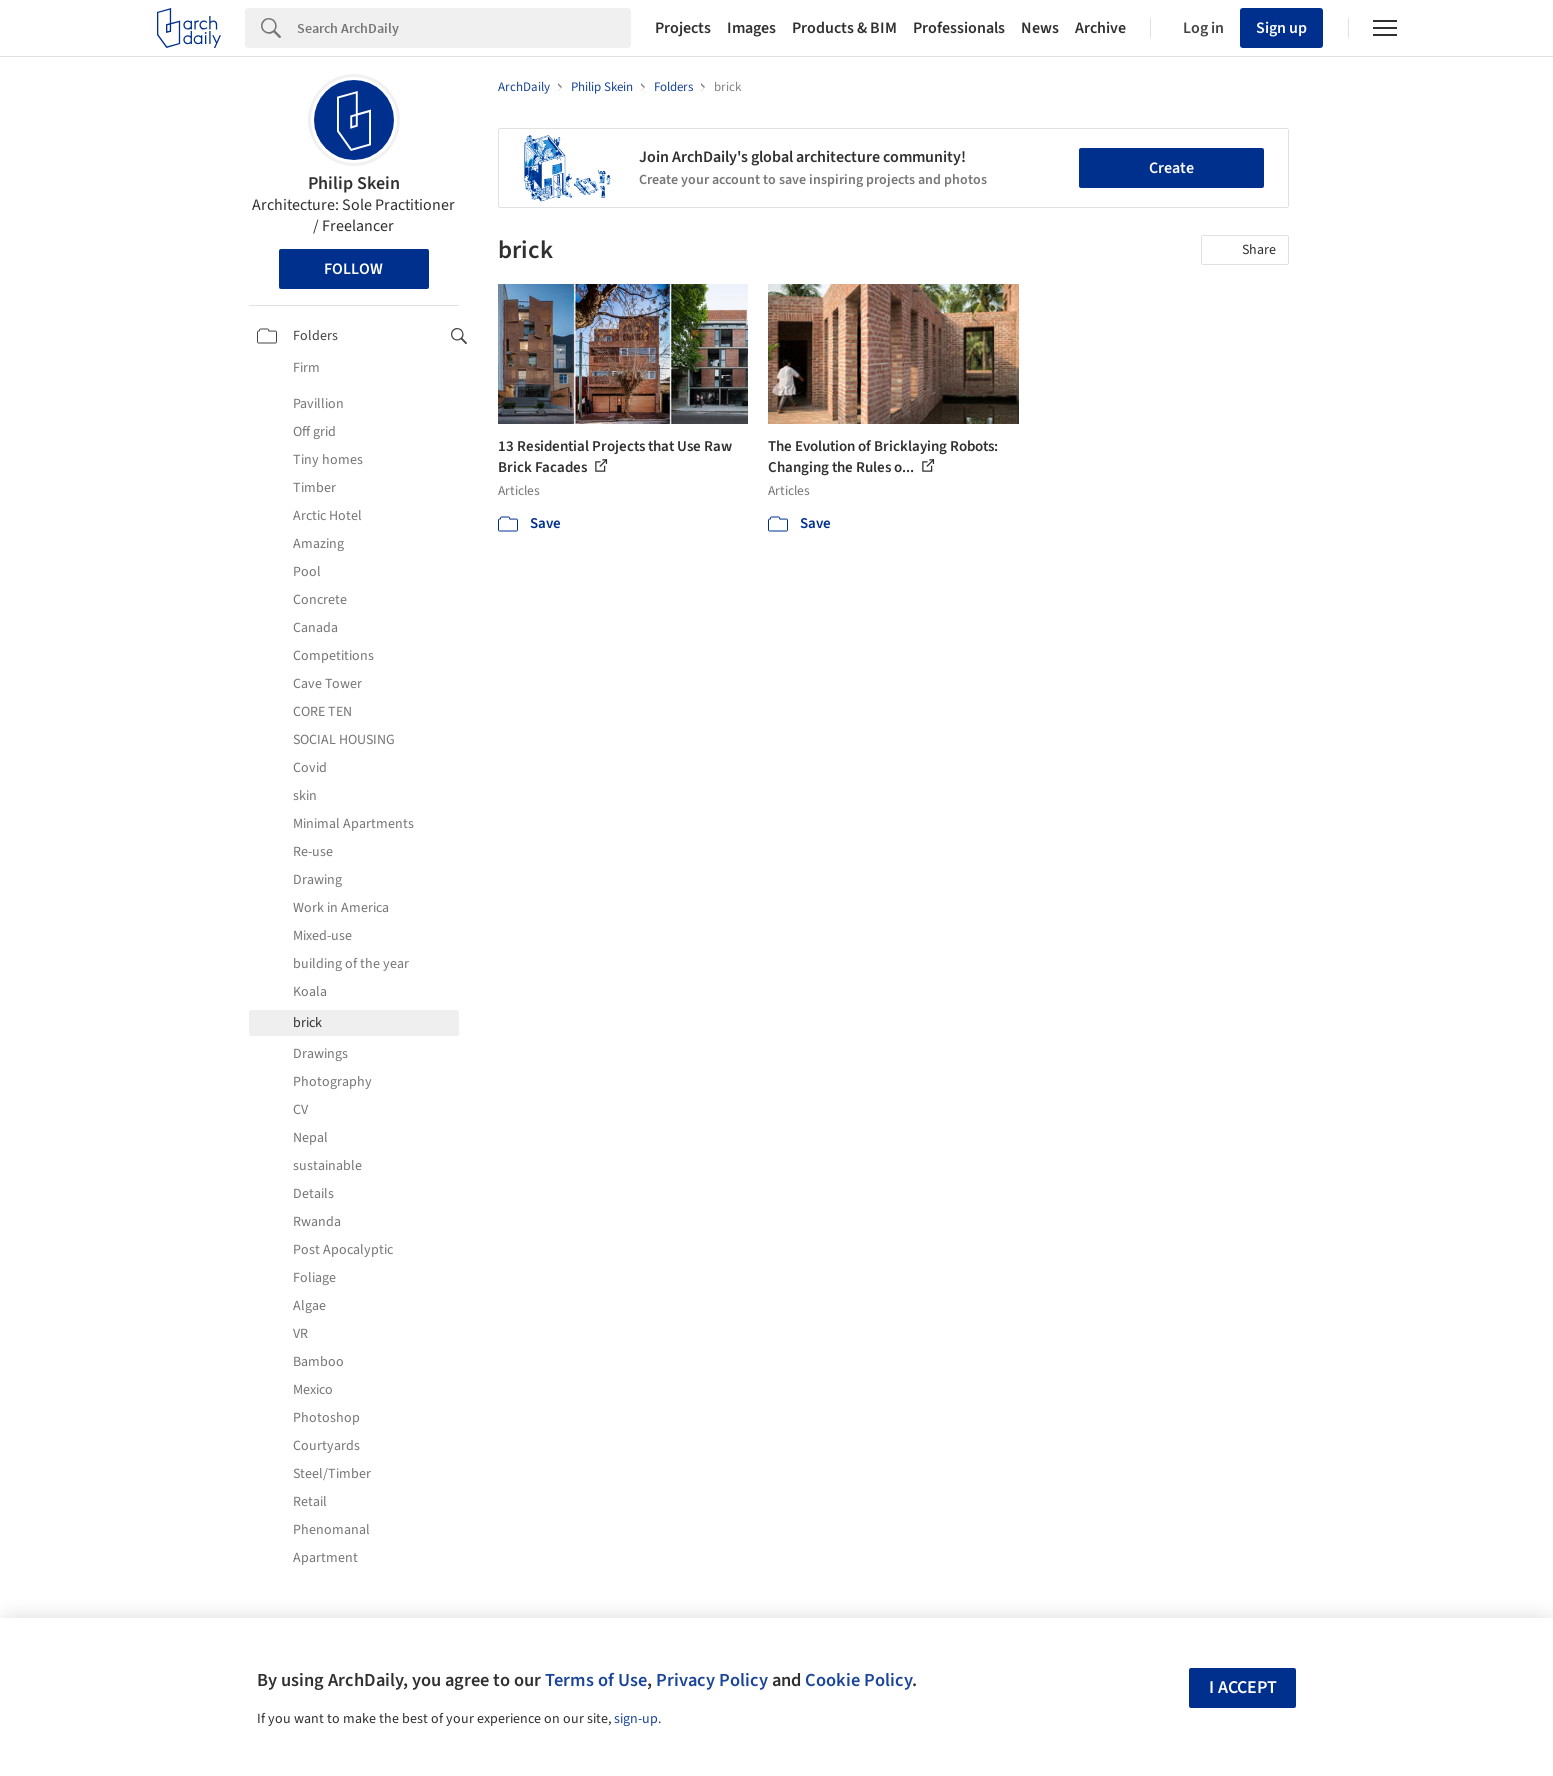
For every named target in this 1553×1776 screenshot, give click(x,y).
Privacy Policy (712, 1680)
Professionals (959, 28)
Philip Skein (354, 183)
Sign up (1281, 28)
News (1040, 28)
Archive (1100, 28)
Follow (353, 269)
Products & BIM (844, 28)
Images (751, 28)
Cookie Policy (858, 1680)
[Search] (464, 28)
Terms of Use (596, 1680)
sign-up (636, 1719)
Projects (683, 28)
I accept (1243, 1687)
